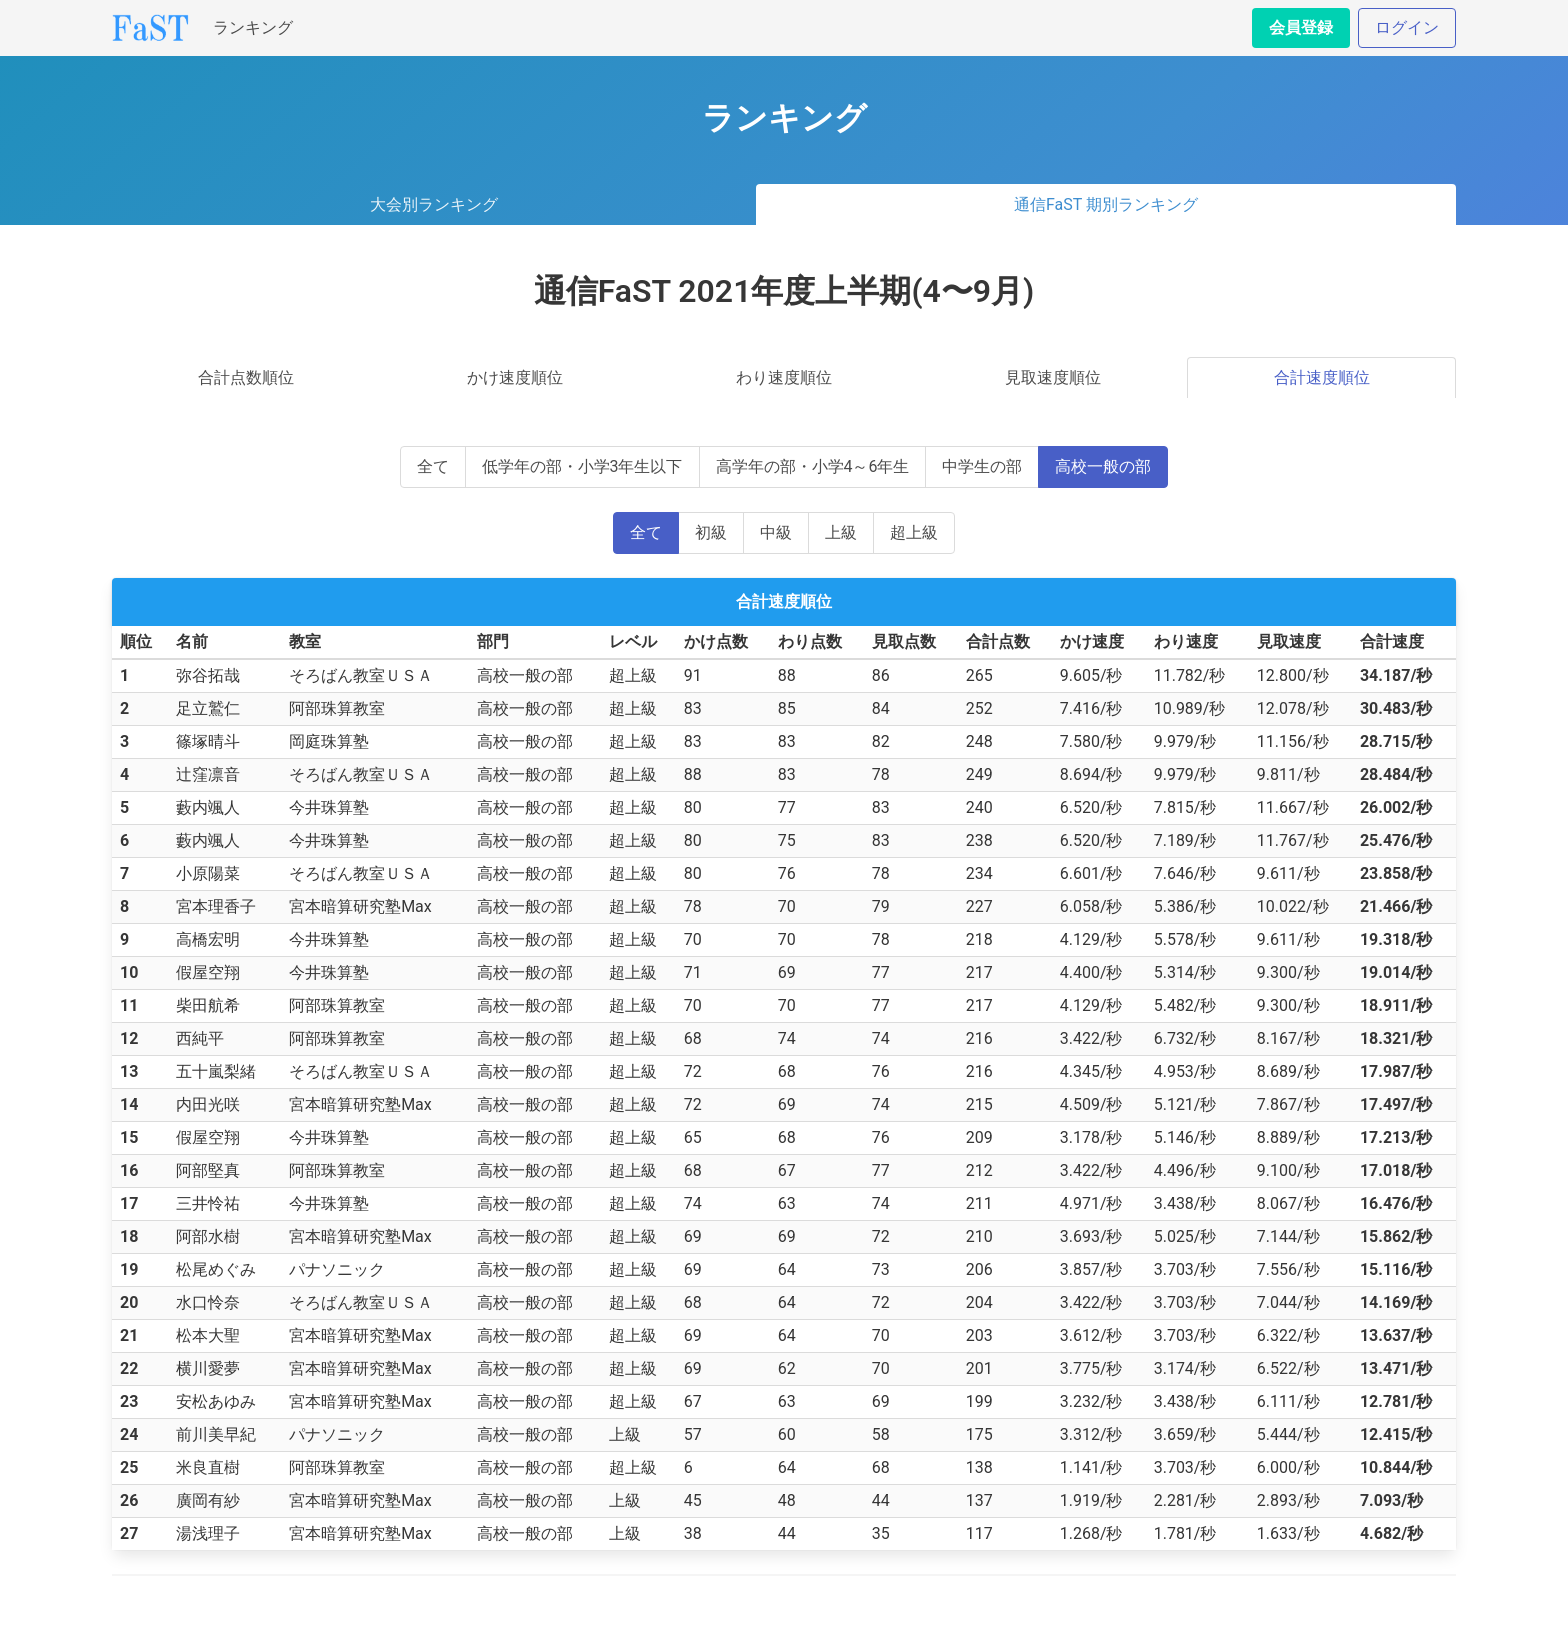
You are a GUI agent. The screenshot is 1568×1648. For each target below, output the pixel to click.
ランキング (253, 27)
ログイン (1407, 27)
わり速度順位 (784, 377)
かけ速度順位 (515, 377)
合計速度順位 (1322, 377)
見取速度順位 (1053, 377)
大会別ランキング (434, 204)
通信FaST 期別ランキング (1106, 204)
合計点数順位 (246, 377)
